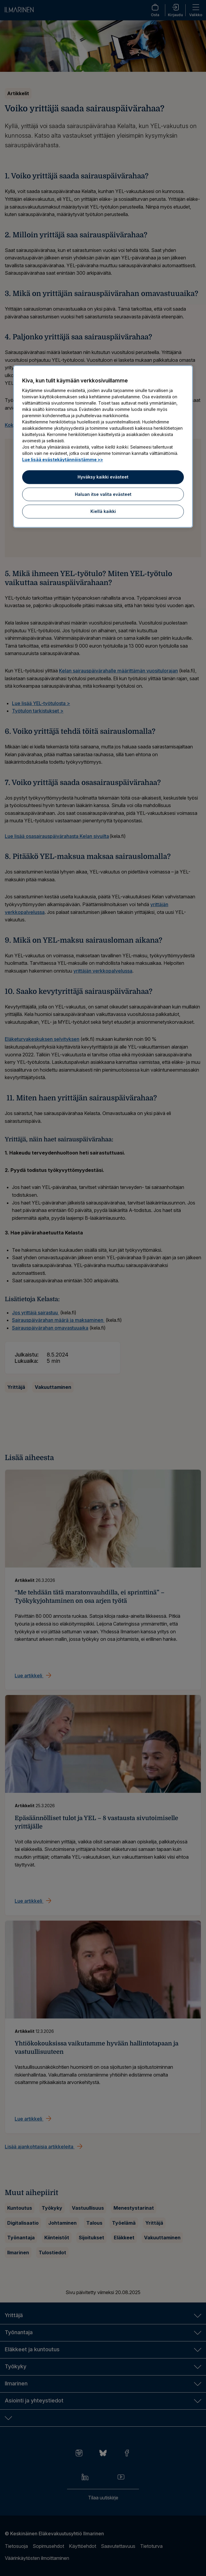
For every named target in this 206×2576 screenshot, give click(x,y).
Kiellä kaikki (103, 511)
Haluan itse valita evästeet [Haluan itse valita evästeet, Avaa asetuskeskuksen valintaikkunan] (103, 494)
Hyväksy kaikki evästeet (103, 477)
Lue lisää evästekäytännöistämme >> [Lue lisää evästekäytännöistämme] (62, 459)
